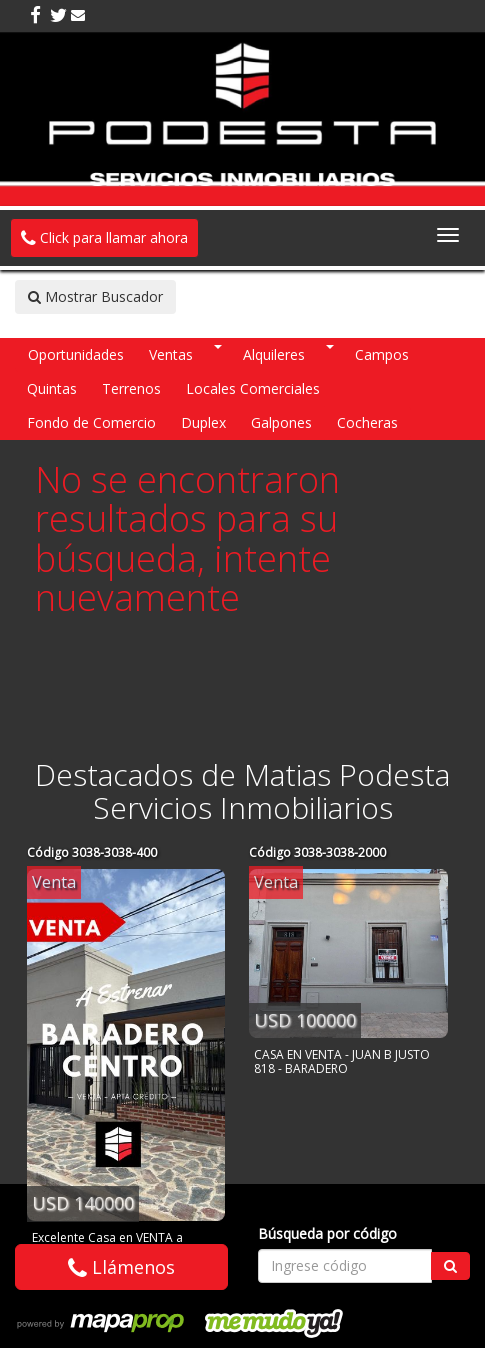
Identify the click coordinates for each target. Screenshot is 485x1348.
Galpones (281, 422)
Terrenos (131, 388)
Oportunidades (76, 354)
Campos (382, 354)
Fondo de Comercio (91, 422)
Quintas (52, 388)
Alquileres (274, 354)
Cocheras (367, 422)
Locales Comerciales (253, 388)
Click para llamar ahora (104, 237)
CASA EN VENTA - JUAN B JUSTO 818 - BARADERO (342, 1061)
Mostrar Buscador (95, 296)
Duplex (203, 422)
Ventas (171, 354)
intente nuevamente (183, 578)
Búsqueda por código (327, 1233)
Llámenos (121, 1267)
